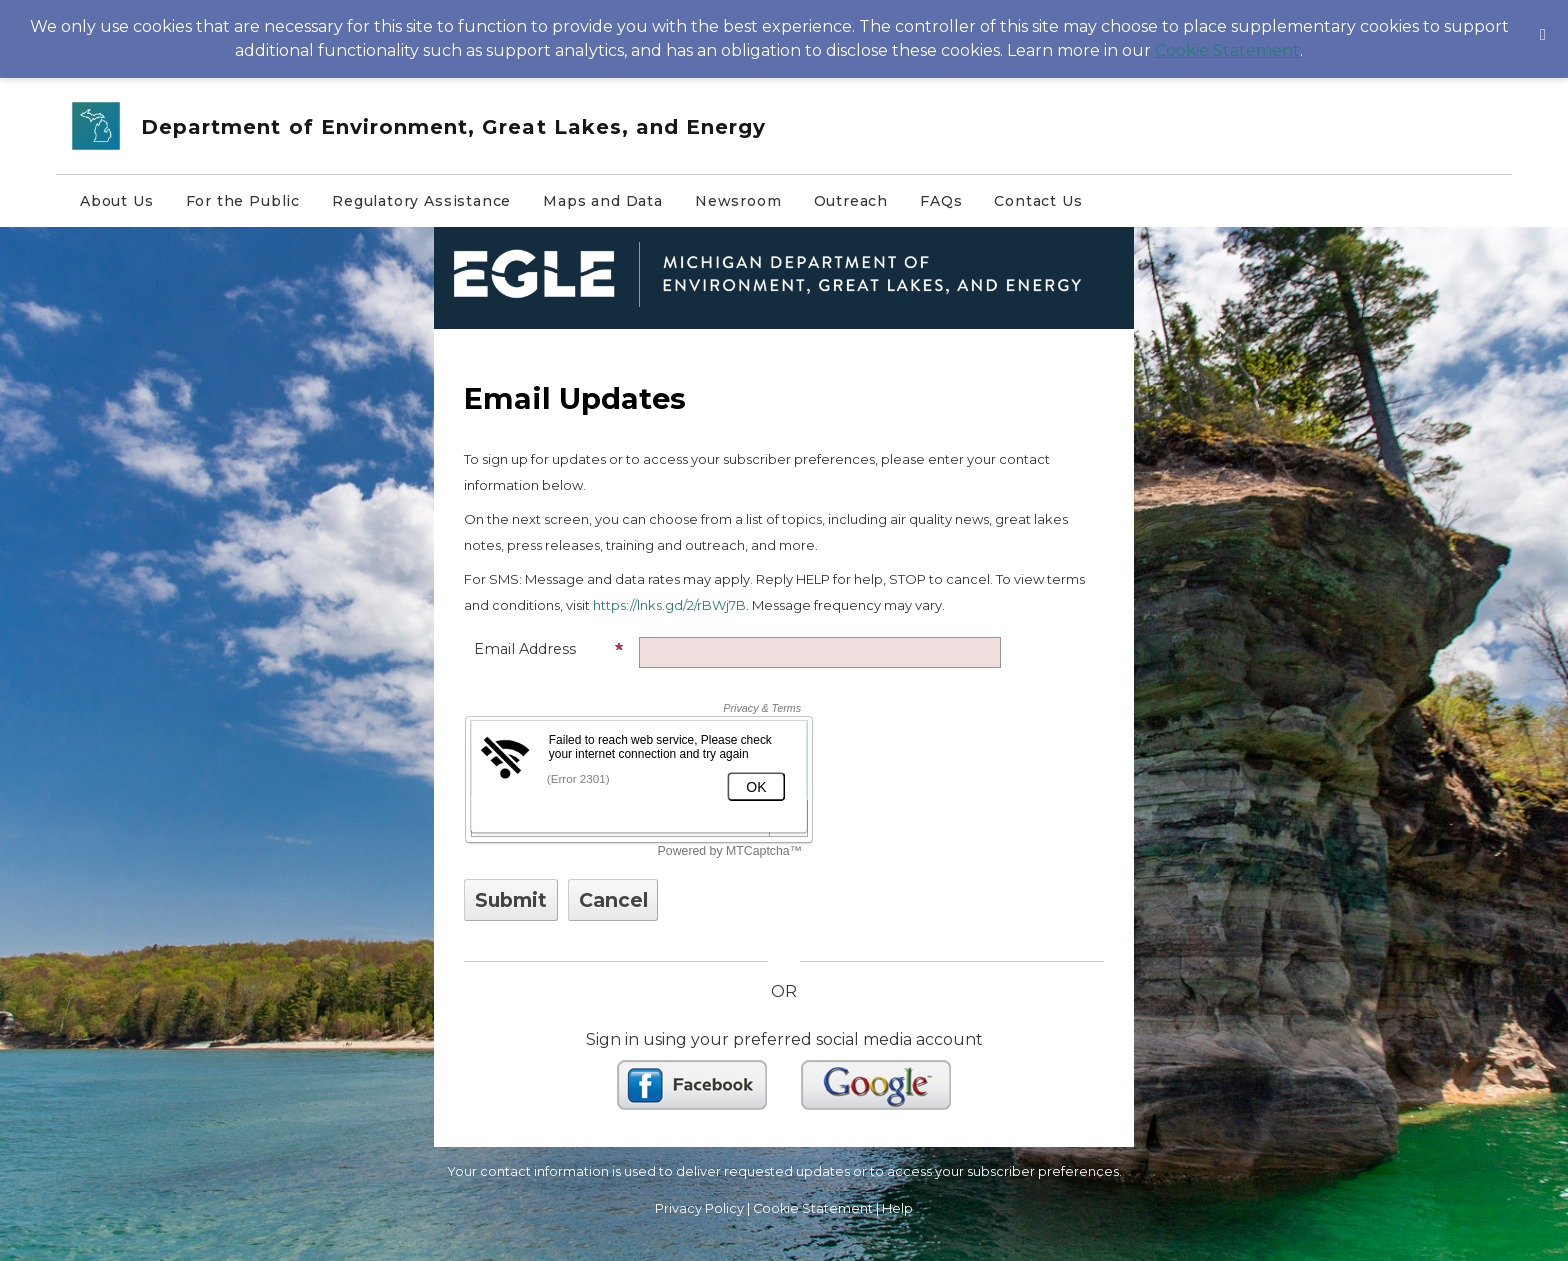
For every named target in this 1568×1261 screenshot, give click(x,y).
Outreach (851, 201)
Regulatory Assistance (421, 201)
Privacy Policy (699, 1208)
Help (897, 1208)
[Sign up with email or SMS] (511, 900)
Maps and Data (603, 201)
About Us (117, 201)
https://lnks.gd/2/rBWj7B (669, 605)
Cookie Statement (1227, 50)
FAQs (941, 201)
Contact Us (1038, 201)
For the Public (243, 201)
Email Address (549, 649)
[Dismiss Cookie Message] (1543, 19)
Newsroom (738, 201)
